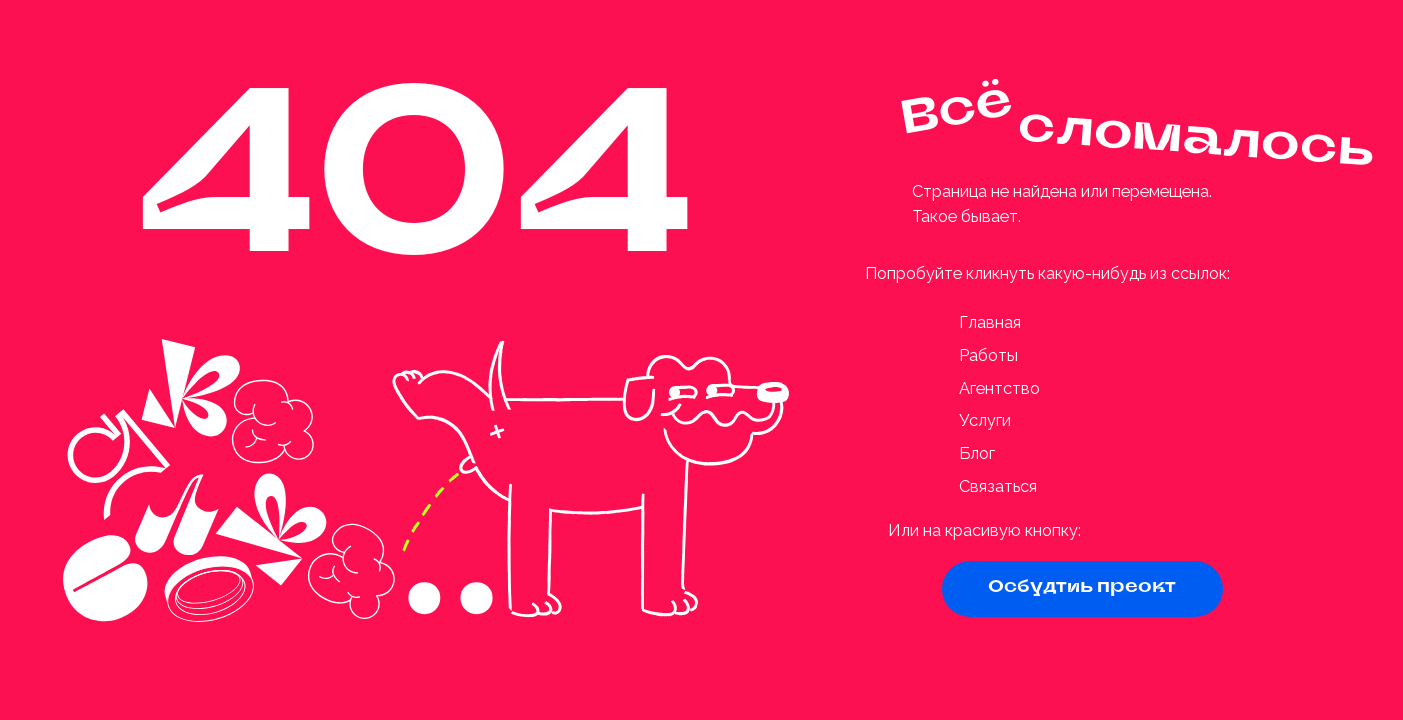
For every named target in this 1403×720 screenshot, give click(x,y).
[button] (1082, 589)
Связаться (998, 486)
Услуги (985, 420)
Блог (977, 453)
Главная (990, 322)
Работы (988, 355)
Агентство (999, 388)
